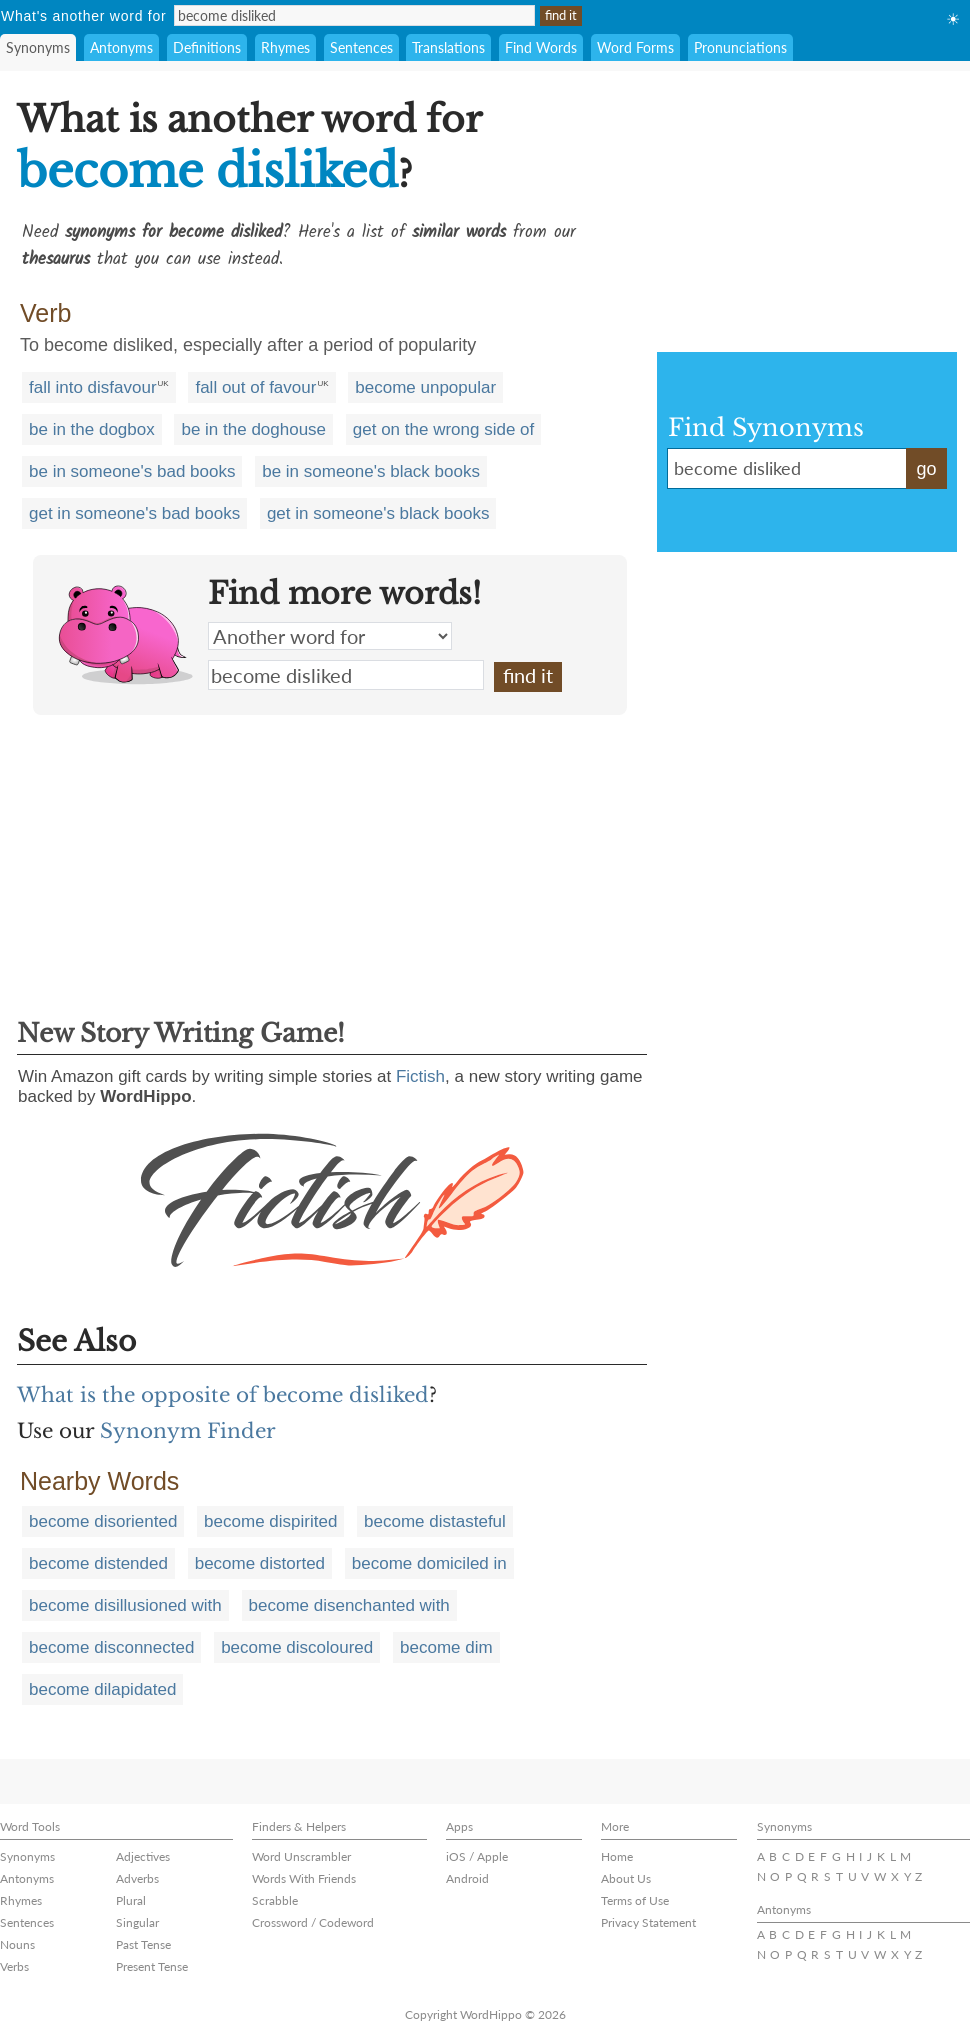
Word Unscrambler (301, 1856)
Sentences (361, 47)
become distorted (260, 1563)
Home (617, 1856)
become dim (446, 1647)
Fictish (420, 1076)
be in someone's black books (371, 471)
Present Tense (152, 1966)
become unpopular (425, 387)
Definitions (207, 47)
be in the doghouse (253, 429)
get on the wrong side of (443, 429)
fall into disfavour (93, 387)
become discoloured (297, 1647)
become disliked (346, 675)
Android (467, 1878)
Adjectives (143, 1856)
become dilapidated (102, 1689)
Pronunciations (740, 47)
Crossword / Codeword (313, 1922)
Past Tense (143, 1944)
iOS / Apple (477, 1856)
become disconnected (111, 1647)
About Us (626, 1878)
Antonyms (121, 47)
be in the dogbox (92, 429)
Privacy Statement (648, 1922)
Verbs (14, 1966)
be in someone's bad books (132, 471)
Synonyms (38, 47)
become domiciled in (429, 1563)
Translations (448, 47)
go (926, 469)
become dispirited (270, 1521)
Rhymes (285, 47)
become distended (98, 1563)
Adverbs (137, 1878)
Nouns (17, 1944)
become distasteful (435, 1521)
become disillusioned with (125, 1605)
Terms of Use (635, 1900)
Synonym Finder (188, 1431)
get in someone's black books (378, 513)
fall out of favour (255, 387)
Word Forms (635, 47)
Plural (131, 1900)
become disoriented (103, 1521)
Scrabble (275, 1900)
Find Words (541, 47)
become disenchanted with (349, 1605)
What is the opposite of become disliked (223, 1395)
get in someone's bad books (134, 513)
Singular (137, 1922)
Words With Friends (304, 1878)
